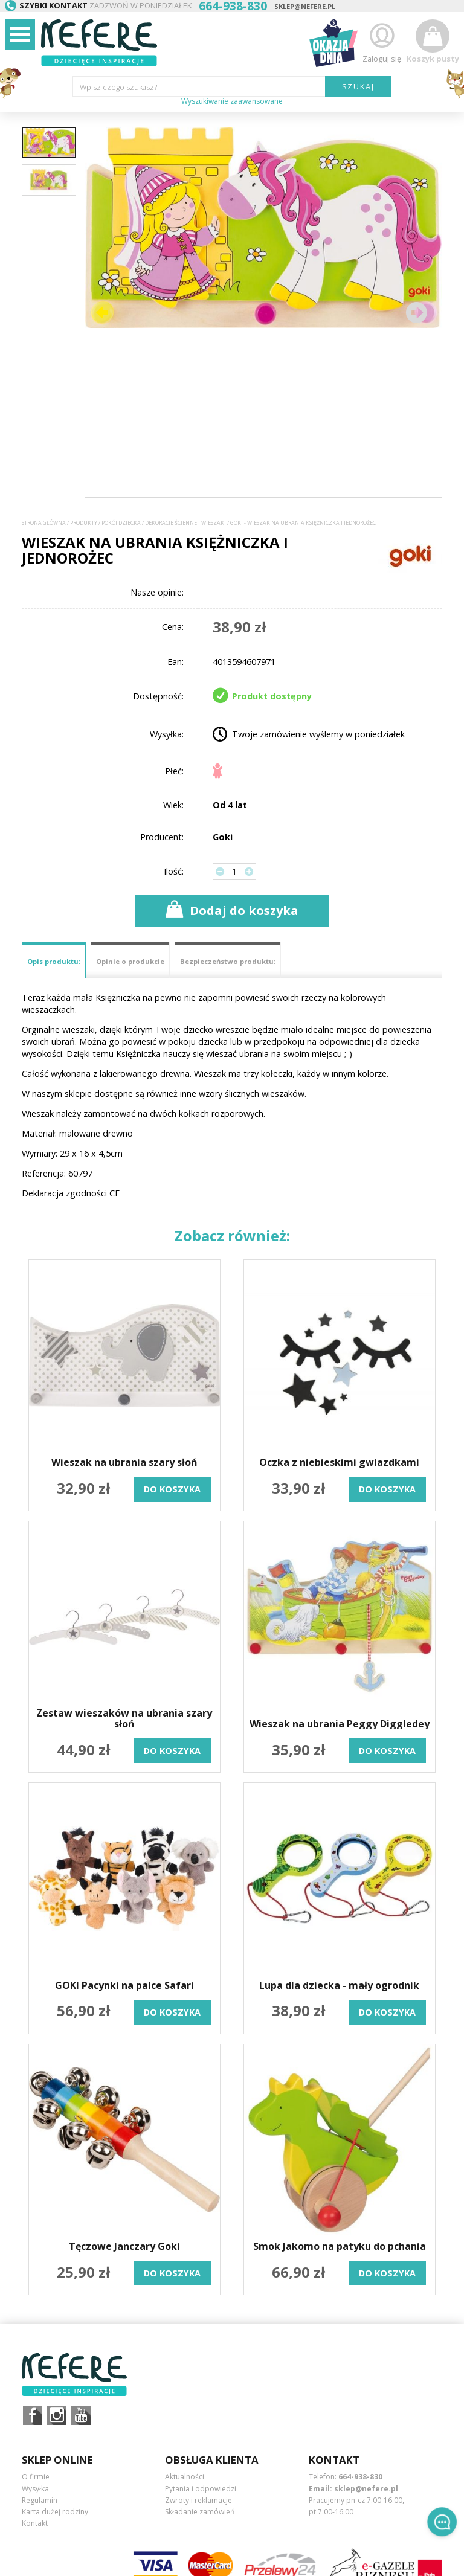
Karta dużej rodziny (55, 2512)
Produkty (83, 523)
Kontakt (35, 2523)
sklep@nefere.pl (304, 6)
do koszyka (172, 1489)
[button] (416, 312)
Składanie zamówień (199, 2512)
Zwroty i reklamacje (198, 2500)
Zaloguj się (381, 41)
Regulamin (39, 2500)
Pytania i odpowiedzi (200, 2489)
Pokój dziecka (121, 523)
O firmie (36, 2477)
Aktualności (184, 2477)
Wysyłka (35, 2489)
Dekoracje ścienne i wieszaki (185, 523)
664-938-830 (360, 2477)
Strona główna (44, 523)
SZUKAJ (358, 86)
